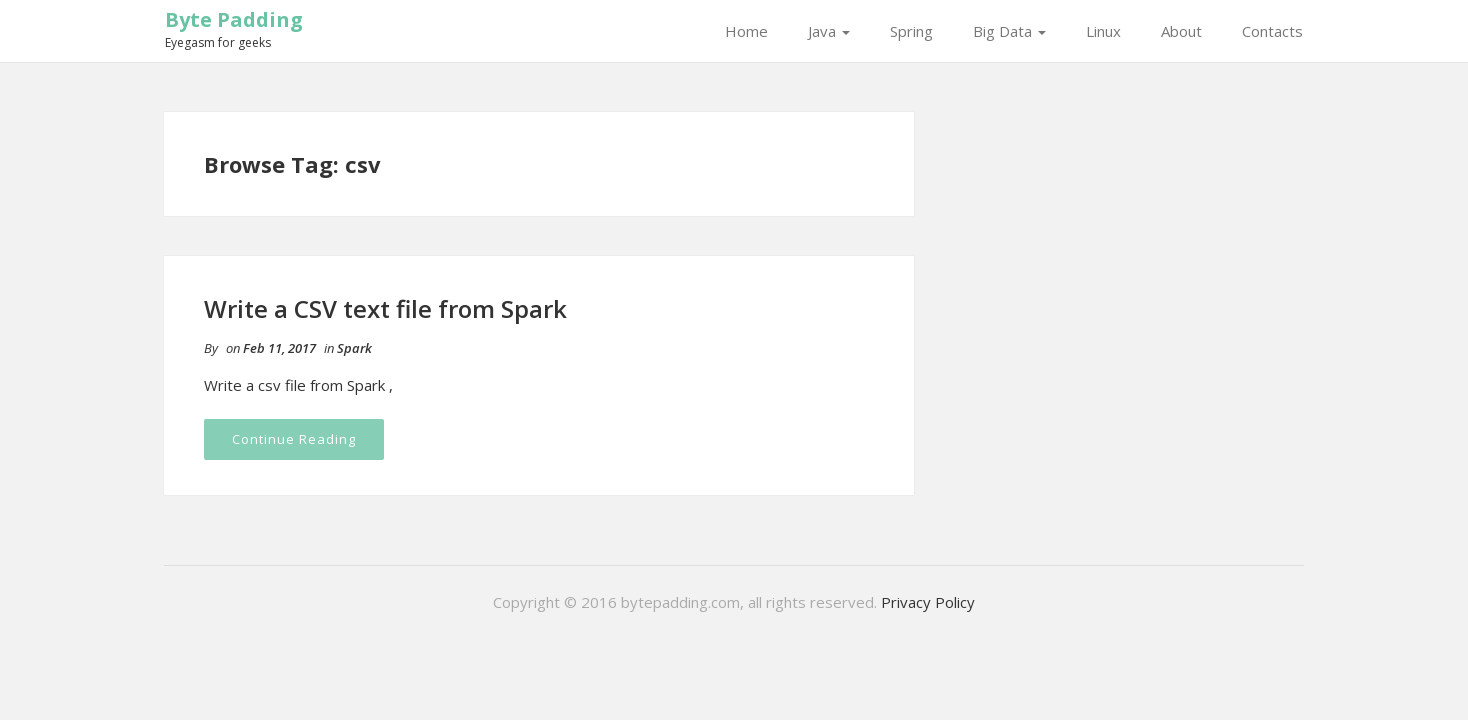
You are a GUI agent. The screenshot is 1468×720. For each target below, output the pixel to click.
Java (829, 31)
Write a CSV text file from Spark (385, 308)
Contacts (1272, 31)
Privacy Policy (928, 602)
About (1181, 31)
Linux (1103, 31)
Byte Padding (234, 19)
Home (746, 31)
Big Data (1009, 31)
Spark (354, 348)
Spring (911, 31)
